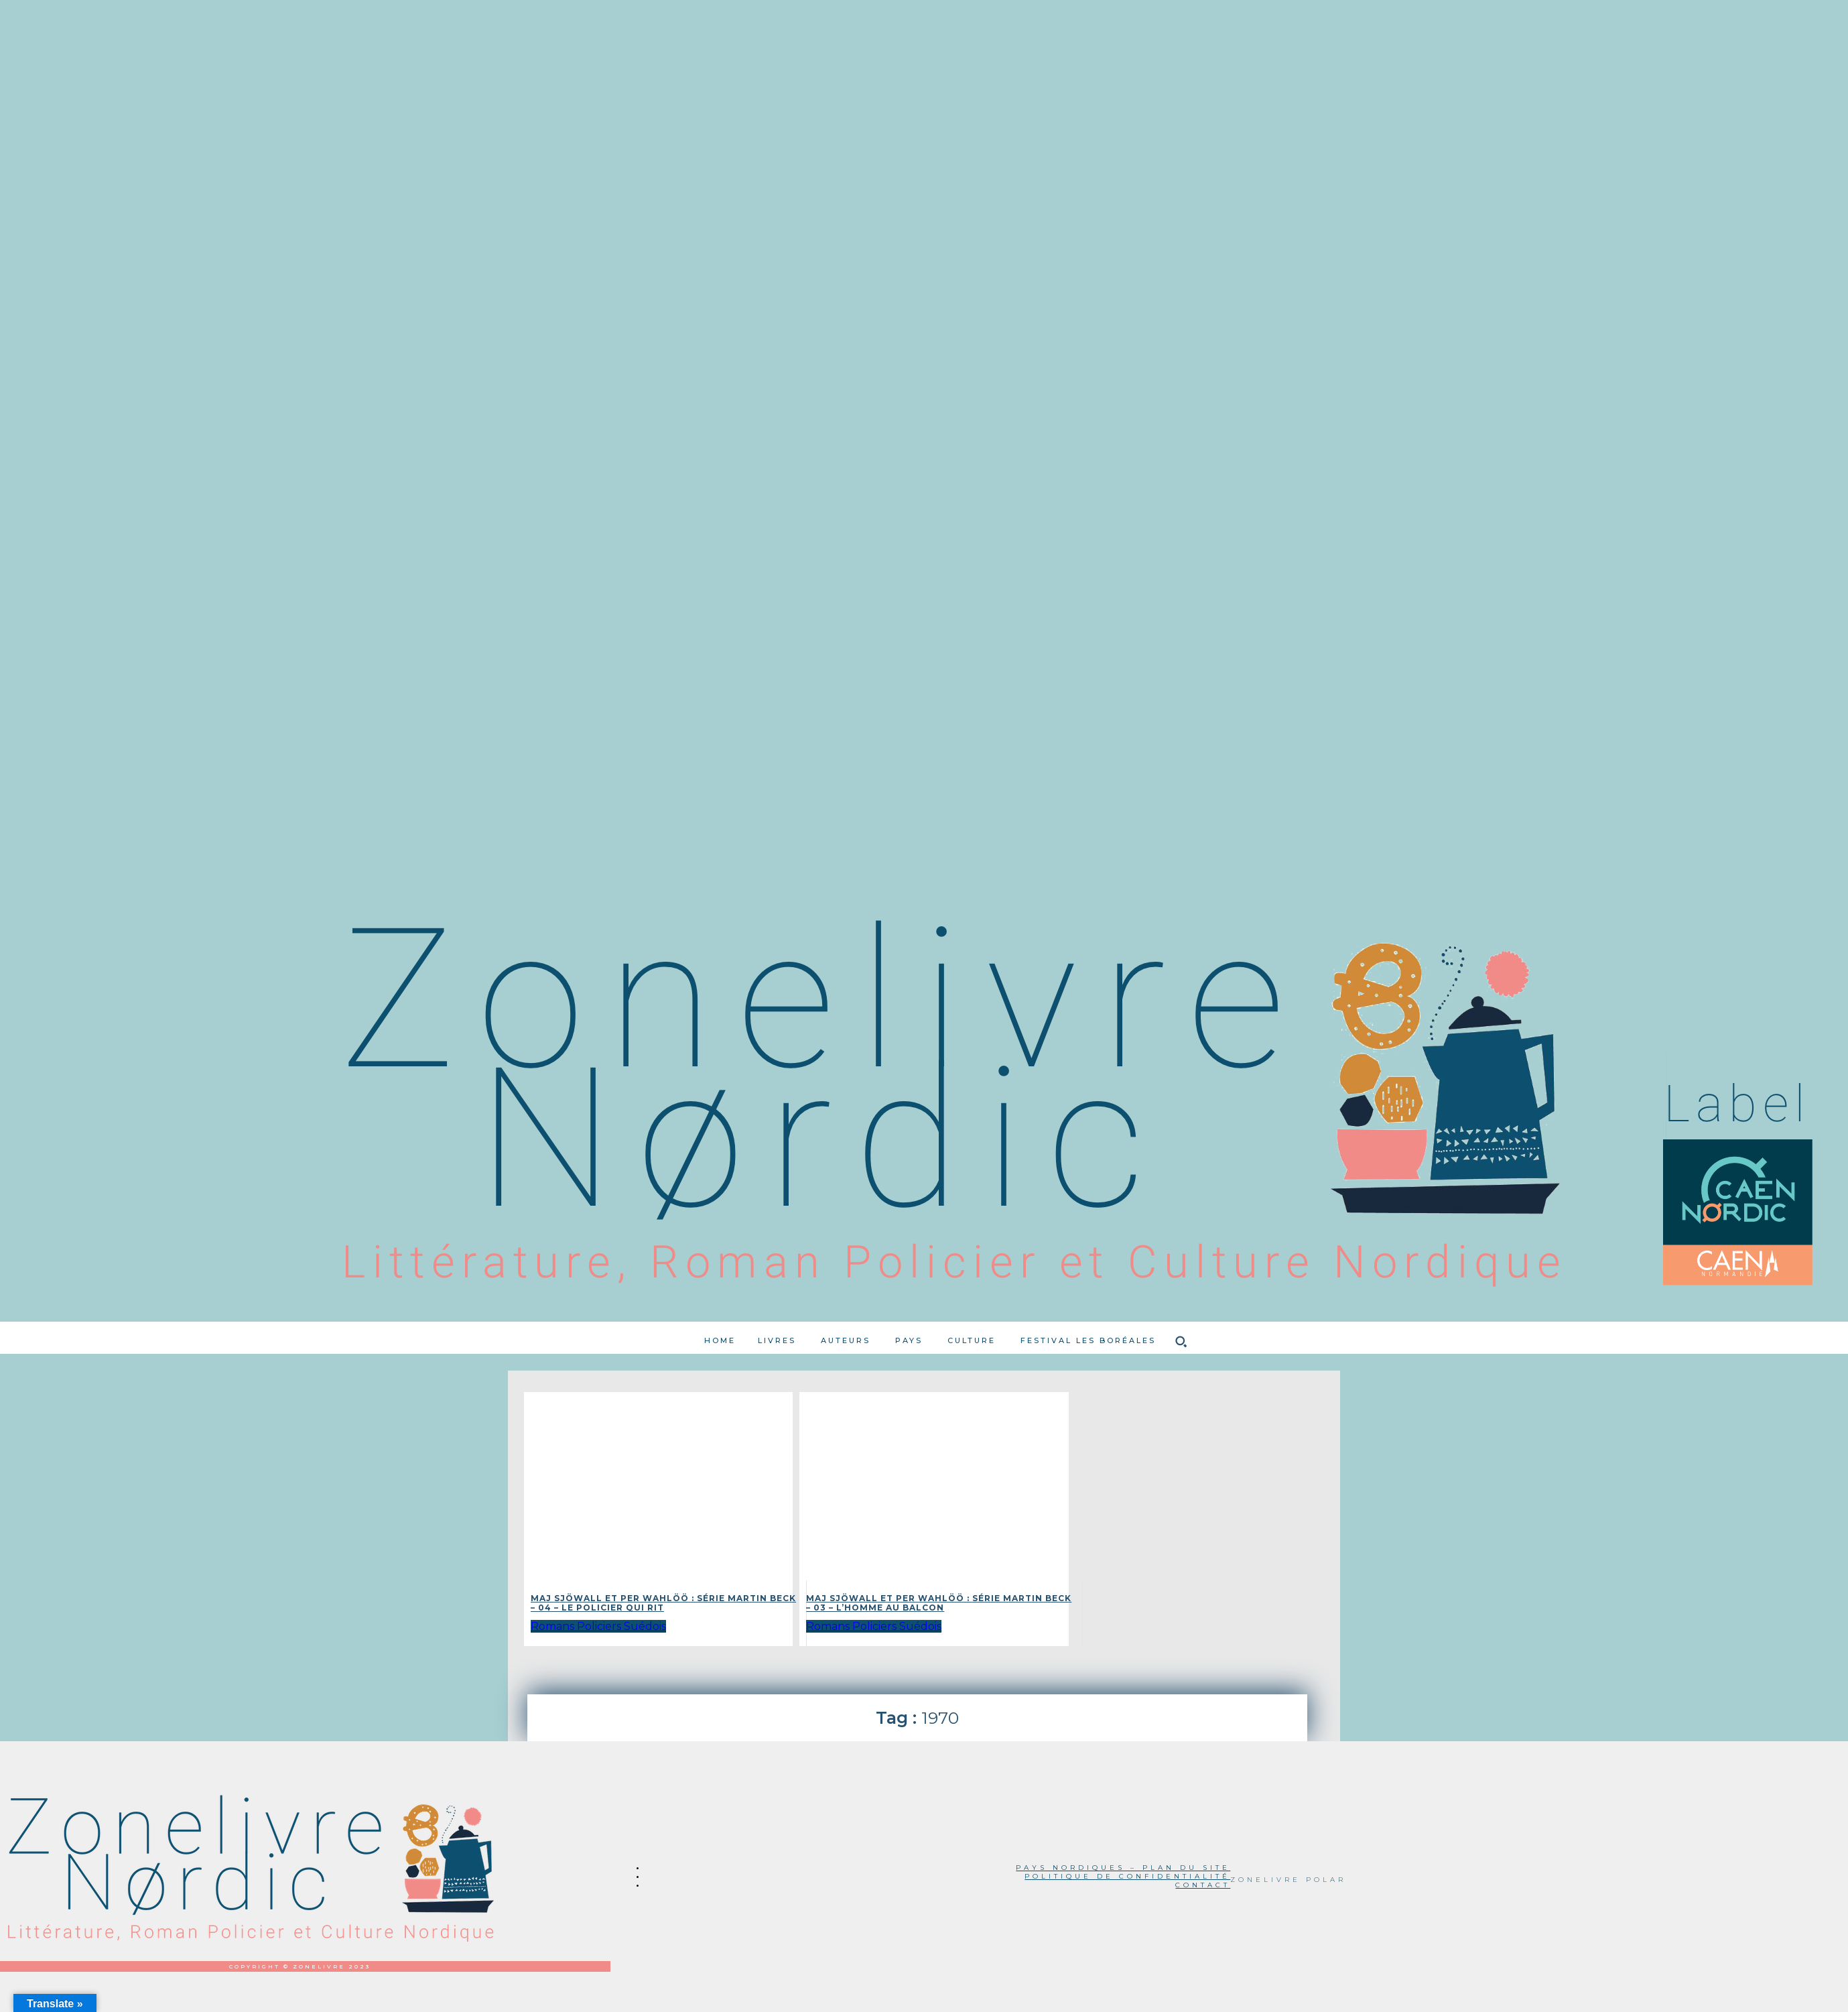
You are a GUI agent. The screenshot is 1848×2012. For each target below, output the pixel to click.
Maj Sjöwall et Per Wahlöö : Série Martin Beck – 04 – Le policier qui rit (663, 1603)
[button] (1180, 1341)
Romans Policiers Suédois (598, 1626)
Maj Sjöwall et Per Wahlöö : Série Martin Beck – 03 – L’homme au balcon (938, 1603)
